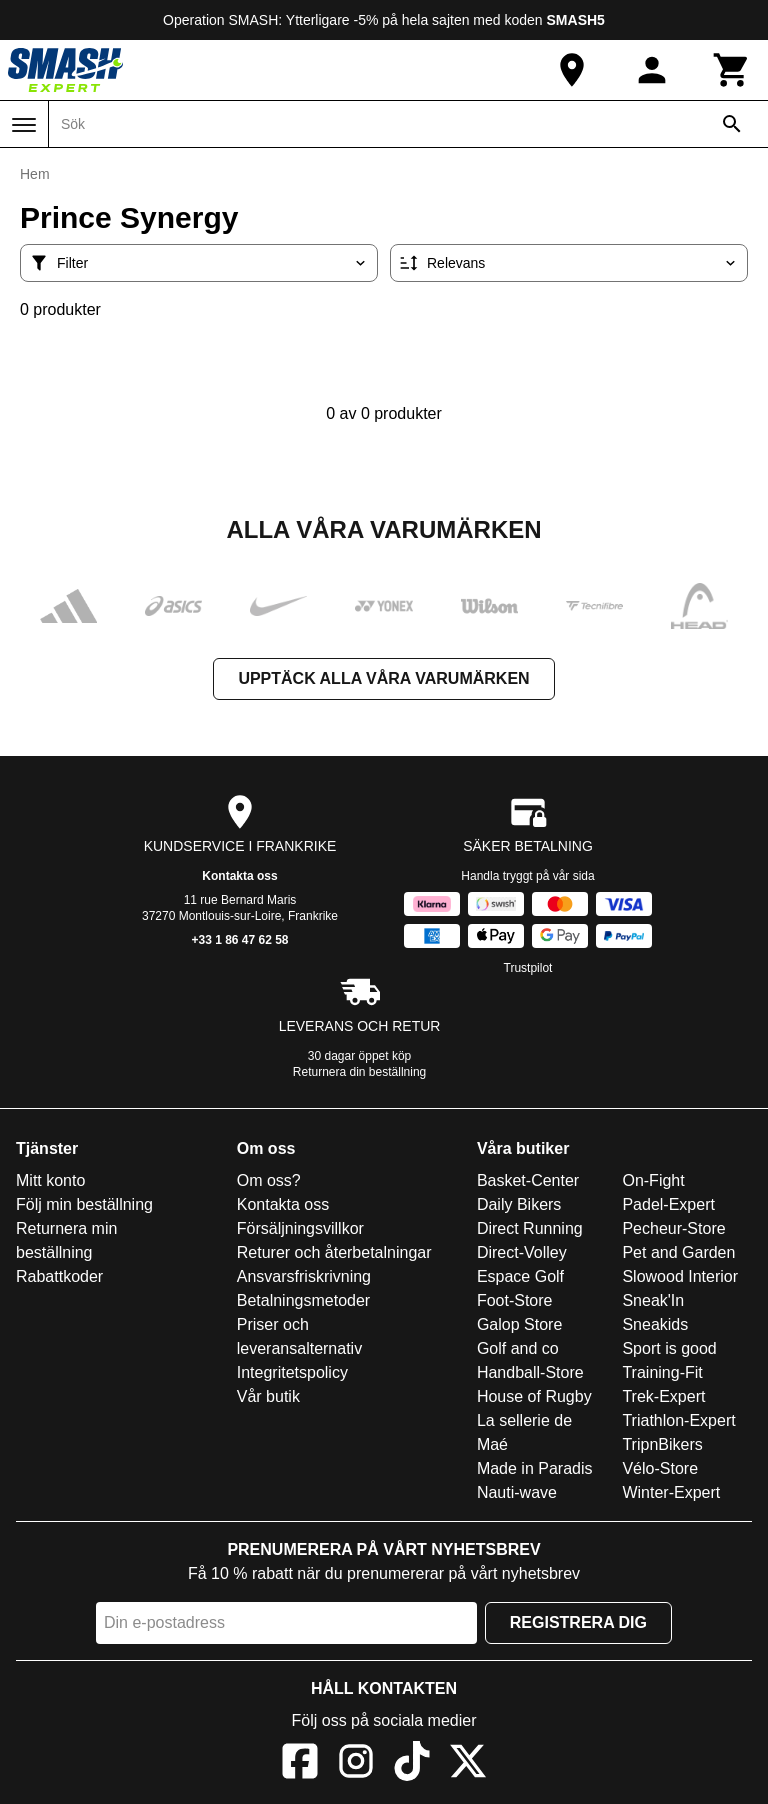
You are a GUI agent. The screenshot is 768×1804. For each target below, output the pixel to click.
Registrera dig (578, 1622)
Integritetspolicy (292, 1372)
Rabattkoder (59, 1276)
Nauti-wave (517, 1492)
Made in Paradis (535, 1468)
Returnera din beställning (359, 1072)
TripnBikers (662, 1444)
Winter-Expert (671, 1492)
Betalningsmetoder (303, 1300)
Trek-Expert (663, 1396)
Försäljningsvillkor (300, 1228)
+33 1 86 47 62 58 (239, 940)
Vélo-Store (660, 1468)
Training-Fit (662, 1372)
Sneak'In (653, 1300)
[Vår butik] (572, 70)
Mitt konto (50, 1180)
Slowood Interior (680, 1276)
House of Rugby (534, 1396)
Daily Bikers (519, 1204)
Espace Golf (520, 1276)
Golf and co (518, 1348)
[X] (468, 1764)
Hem (35, 174)
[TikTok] (412, 1764)
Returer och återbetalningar (334, 1252)
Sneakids (655, 1324)
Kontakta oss (239, 876)
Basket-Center (528, 1180)
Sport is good (669, 1348)
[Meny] (24, 125)
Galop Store (519, 1324)
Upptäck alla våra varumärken (383, 678)
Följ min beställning (84, 1204)
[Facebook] (300, 1764)
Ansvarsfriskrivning (304, 1276)
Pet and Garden (678, 1252)
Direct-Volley (522, 1252)
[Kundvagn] (732, 70)
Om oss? (269, 1180)
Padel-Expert (668, 1204)
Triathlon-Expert (678, 1420)
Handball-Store (530, 1372)
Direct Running (530, 1228)
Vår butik (268, 1396)
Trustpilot (528, 968)
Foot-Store (515, 1300)
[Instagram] (356, 1764)
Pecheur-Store (673, 1228)
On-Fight (653, 1180)
